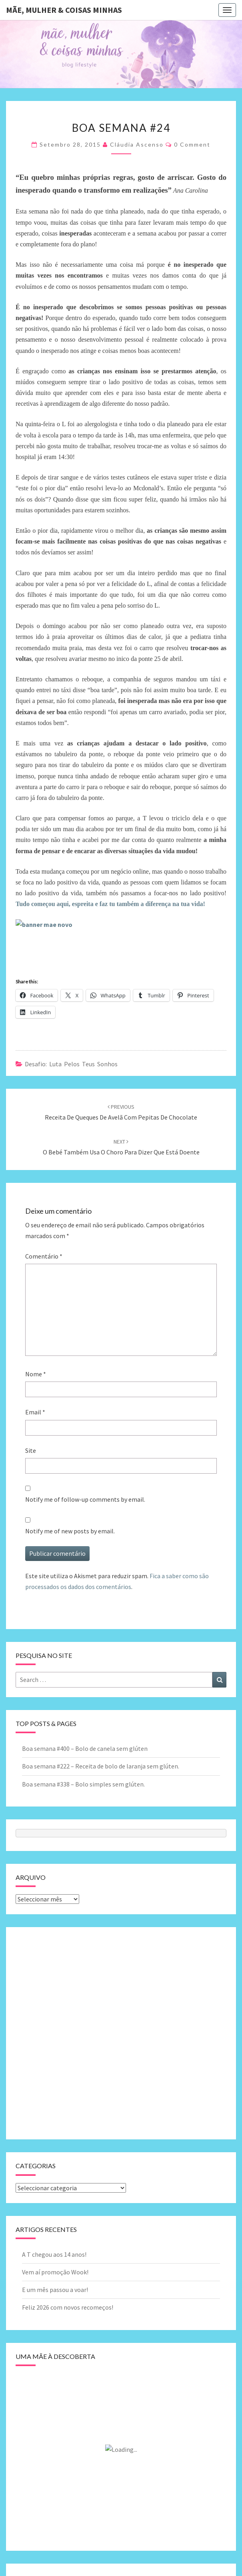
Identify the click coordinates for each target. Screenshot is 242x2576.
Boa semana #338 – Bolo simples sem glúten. (83, 1784)
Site (30, 1450)
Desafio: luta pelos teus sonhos (71, 1064)
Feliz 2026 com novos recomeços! (67, 2307)
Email (35, 1412)
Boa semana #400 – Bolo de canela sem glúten (85, 1748)
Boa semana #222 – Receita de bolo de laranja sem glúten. (100, 1766)
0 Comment (192, 144)
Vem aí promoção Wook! (55, 2272)
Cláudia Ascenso (137, 144)
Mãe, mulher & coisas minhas (64, 10)
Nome (35, 1374)
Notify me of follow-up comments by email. (85, 1499)
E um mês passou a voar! (55, 2290)
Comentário (43, 1256)
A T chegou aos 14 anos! (54, 2254)
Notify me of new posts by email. (70, 1531)
